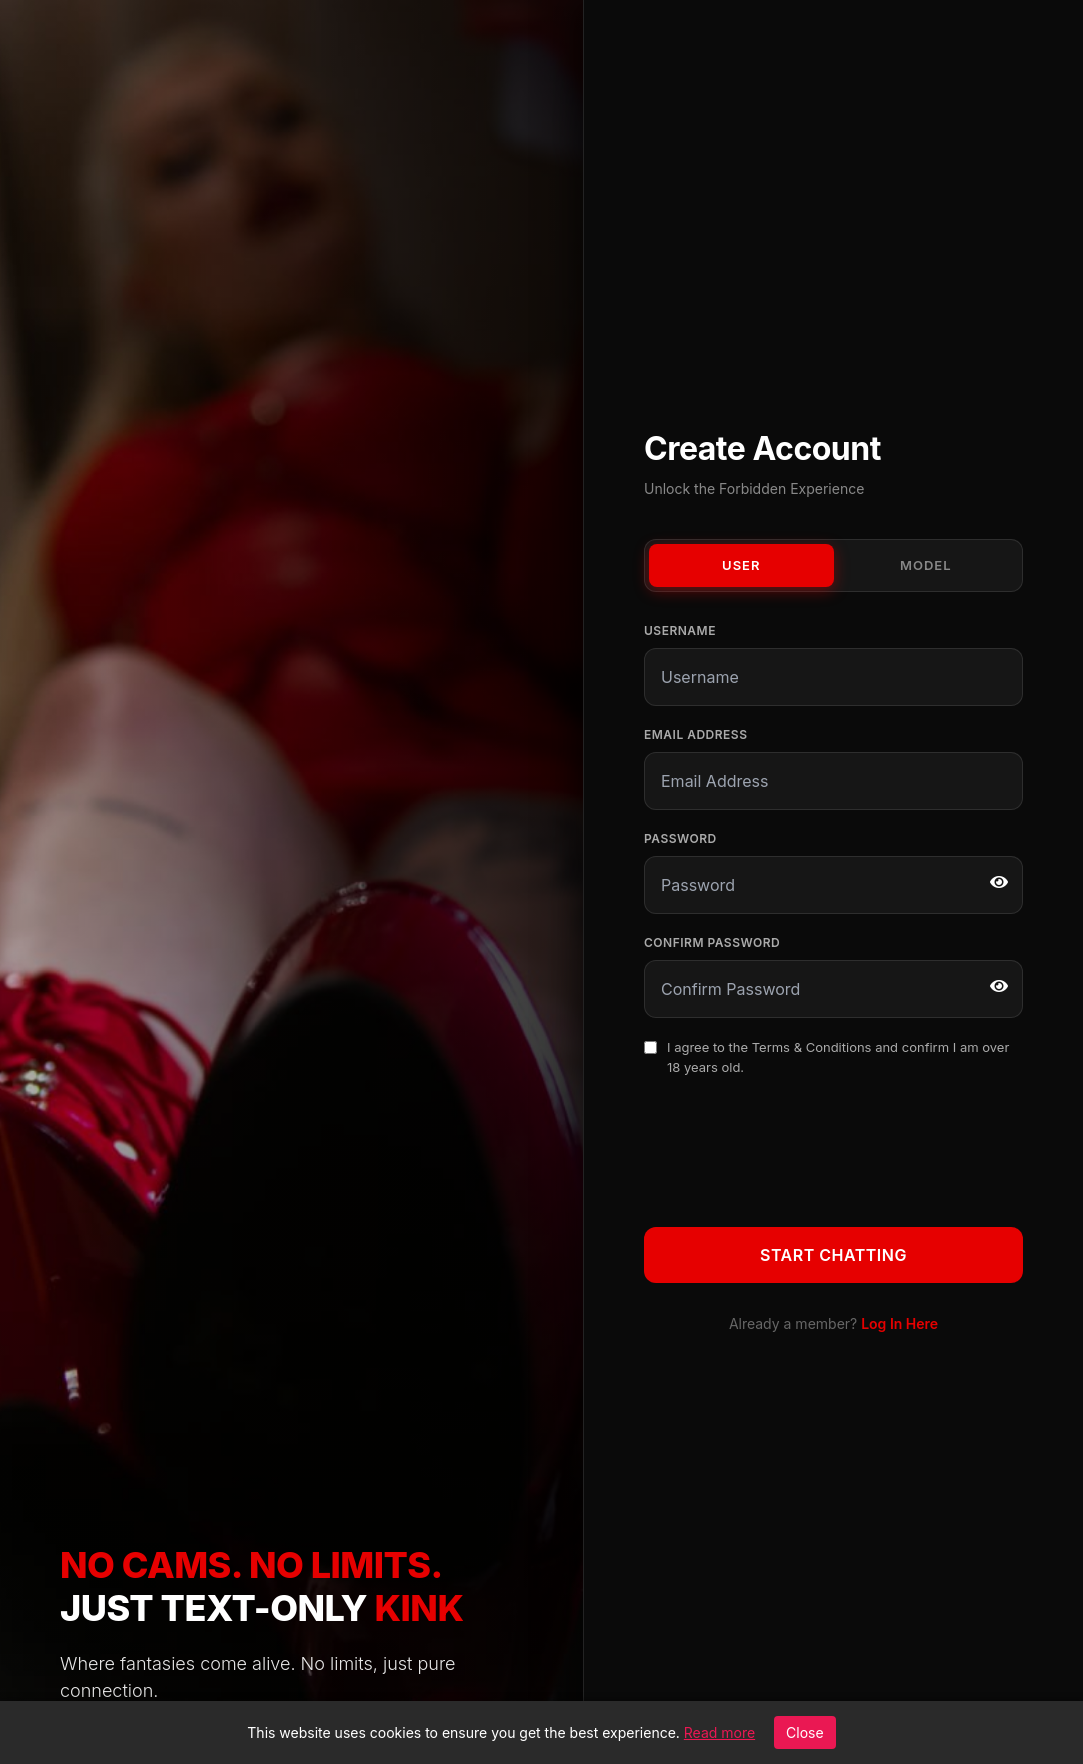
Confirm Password (712, 942)
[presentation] (796, 1148)
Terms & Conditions (812, 1047)
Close (805, 1732)
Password (680, 838)
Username (680, 630)
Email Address (695, 734)
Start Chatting (833, 1255)
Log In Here (899, 1323)
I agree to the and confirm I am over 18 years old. (838, 1057)
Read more (719, 1732)
